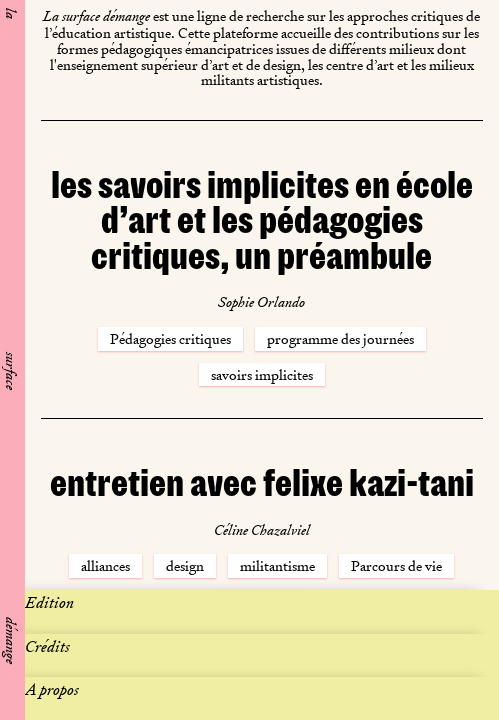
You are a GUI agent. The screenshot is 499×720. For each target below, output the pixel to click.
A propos (52, 689)
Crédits (47, 646)
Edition (49, 602)
